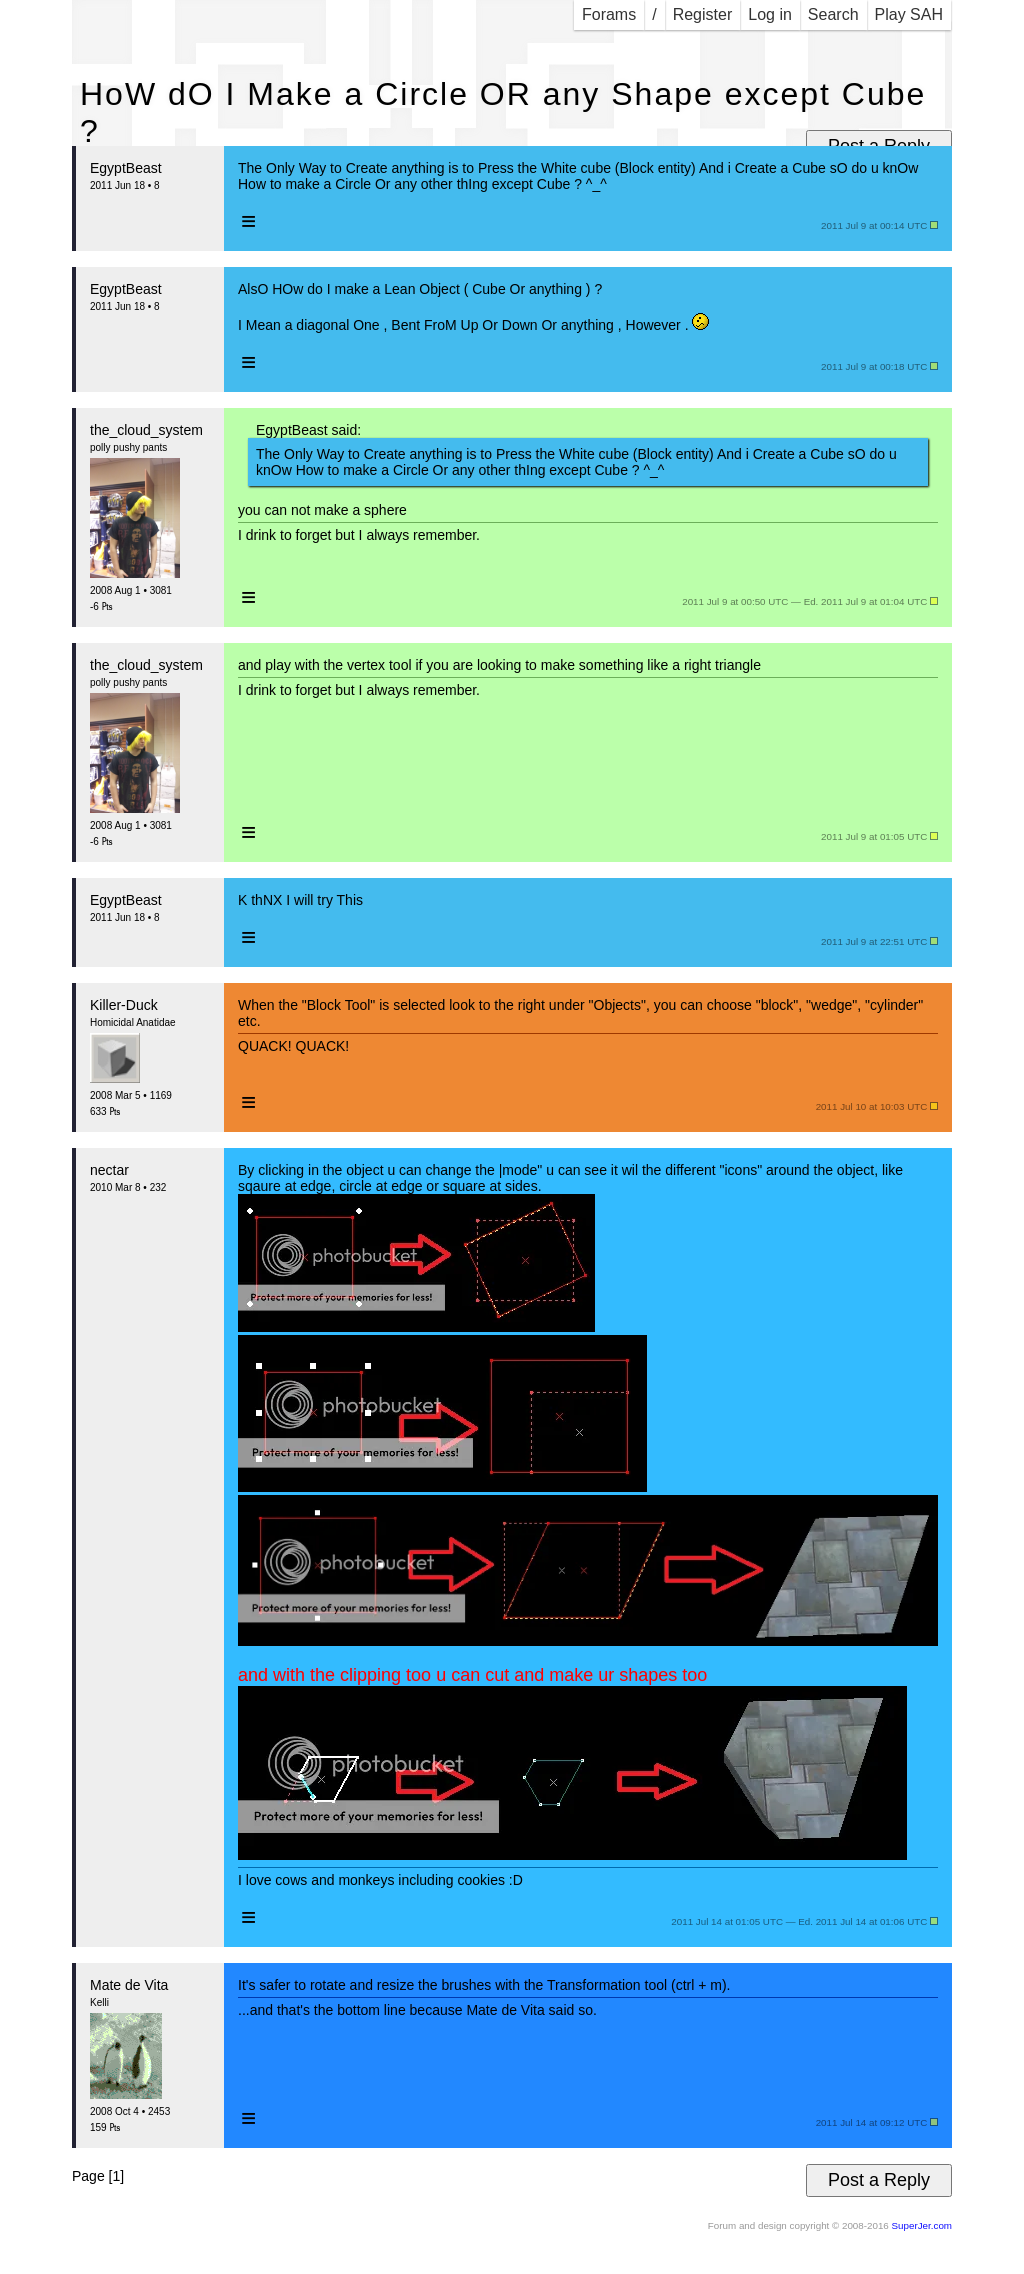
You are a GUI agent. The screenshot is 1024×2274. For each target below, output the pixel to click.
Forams (609, 14)
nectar (109, 1170)
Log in (770, 14)
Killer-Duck (124, 1005)
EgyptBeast (126, 168)
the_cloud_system (146, 430)
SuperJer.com (922, 2225)
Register (703, 14)
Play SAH (909, 14)
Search (833, 14)
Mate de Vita (129, 1985)
